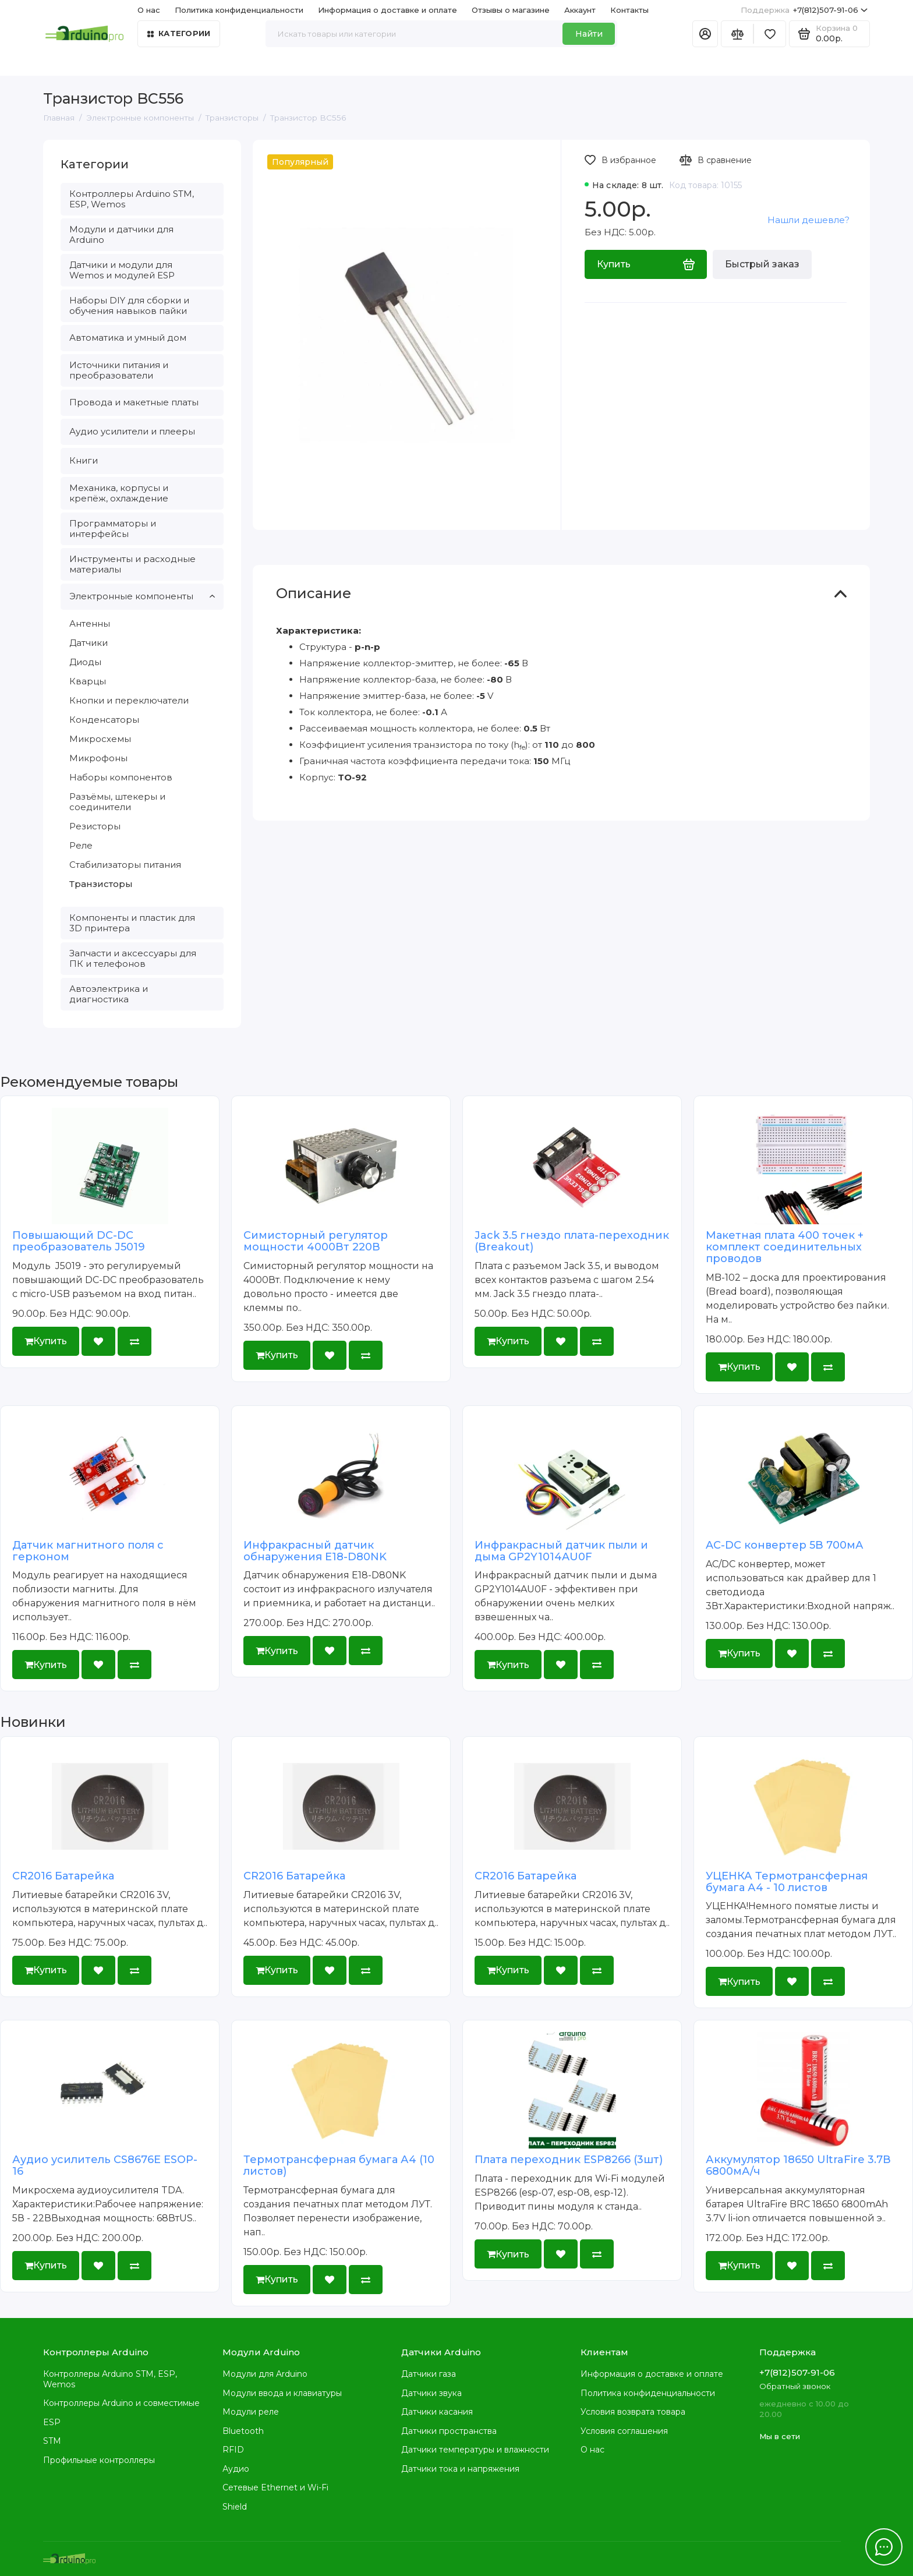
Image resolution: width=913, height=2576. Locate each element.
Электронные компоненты (142, 596)
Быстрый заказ (762, 264)
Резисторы (95, 826)
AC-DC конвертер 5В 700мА (785, 1545)
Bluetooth (243, 2431)
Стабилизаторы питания (125, 864)
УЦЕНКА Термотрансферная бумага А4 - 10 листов (787, 1882)
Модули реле (250, 2412)
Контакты (629, 10)
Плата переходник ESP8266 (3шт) (569, 2159)
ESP (52, 2422)
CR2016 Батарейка (63, 1876)
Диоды (85, 661)
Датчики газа (428, 2374)
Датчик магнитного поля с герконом (88, 1551)
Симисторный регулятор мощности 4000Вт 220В (315, 1241)
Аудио (235, 2469)
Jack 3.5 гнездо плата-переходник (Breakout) (572, 1241)
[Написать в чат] (883, 2546)
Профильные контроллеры (99, 2460)
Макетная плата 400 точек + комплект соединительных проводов (785, 1247)
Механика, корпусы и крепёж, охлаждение (118, 493)
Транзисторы (101, 883)
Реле (81, 845)
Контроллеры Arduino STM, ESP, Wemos (131, 199)
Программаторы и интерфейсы (112, 528)
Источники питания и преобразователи (118, 370)
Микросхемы (100, 738)
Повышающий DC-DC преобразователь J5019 (78, 1241)
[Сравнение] (737, 33)
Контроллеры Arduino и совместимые (121, 2403)
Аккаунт (580, 10)
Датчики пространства (449, 2431)
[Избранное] (769, 33)
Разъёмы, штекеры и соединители (117, 801)
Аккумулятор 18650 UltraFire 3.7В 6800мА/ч (798, 2165)
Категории (178, 33)
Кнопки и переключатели (129, 700)
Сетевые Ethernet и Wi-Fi (275, 2487)
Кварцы (87, 681)
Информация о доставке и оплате (387, 10)
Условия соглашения (624, 2431)
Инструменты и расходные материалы (132, 564)
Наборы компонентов (120, 777)
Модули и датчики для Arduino (121, 234)
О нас (148, 10)
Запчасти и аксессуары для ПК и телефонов (132, 958)
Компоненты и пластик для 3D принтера (132, 923)
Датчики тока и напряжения (460, 2469)
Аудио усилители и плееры (132, 431)
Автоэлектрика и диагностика (108, 994)
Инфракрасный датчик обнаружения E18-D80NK (315, 1551)
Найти (589, 34)
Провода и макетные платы (134, 402)
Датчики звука (431, 2393)
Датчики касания (437, 2412)
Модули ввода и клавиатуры (282, 2393)
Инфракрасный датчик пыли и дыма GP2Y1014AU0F (561, 1551)
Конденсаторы (104, 719)
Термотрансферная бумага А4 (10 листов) (338, 2165)
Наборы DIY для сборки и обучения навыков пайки (129, 305)
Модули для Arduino (264, 2374)
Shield (234, 2506)
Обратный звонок (794, 2386)
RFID (233, 2449)
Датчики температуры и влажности (475, 2449)
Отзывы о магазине (511, 10)
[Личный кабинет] (705, 33)
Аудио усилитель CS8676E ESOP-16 (104, 2165)
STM (52, 2441)
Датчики (88, 642)
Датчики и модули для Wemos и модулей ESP (122, 270)
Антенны (89, 623)
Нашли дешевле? (808, 219)
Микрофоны (98, 758)
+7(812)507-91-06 (804, 10)
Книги (83, 460)
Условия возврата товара (633, 2412)
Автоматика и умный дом (127, 337)
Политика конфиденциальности (239, 10)
